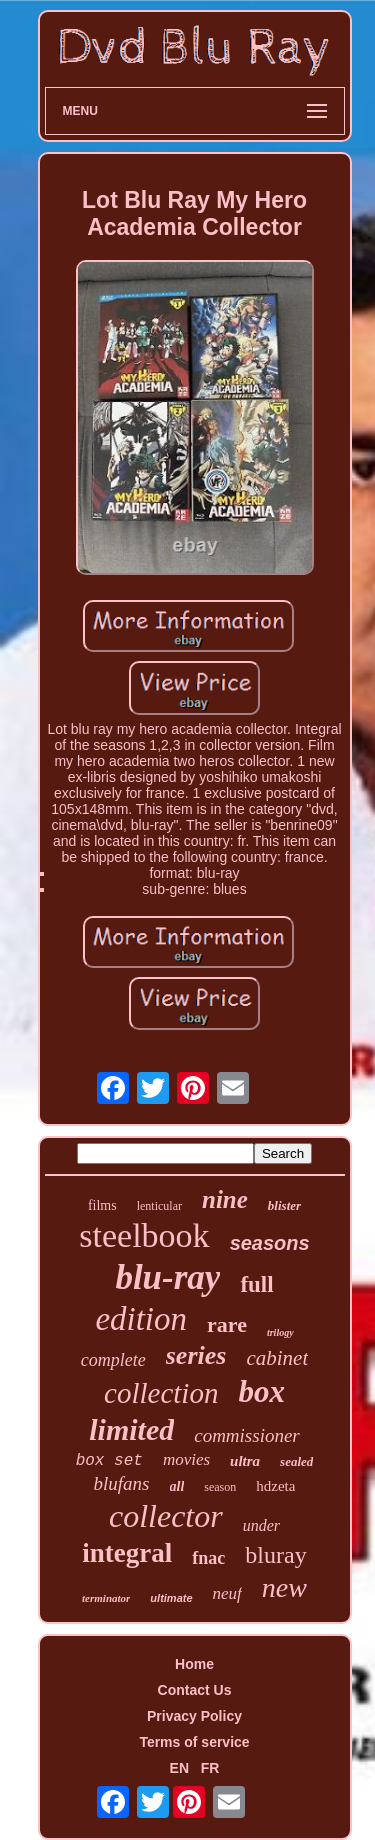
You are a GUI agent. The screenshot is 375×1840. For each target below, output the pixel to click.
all (177, 1486)
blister (284, 1205)
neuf (227, 1593)
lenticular (159, 1206)
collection (161, 1393)
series (196, 1355)
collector (166, 1516)
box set (109, 1461)
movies (186, 1459)
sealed (296, 1461)
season (220, 1487)
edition (141, 1319)
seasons (270, 1243)
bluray (275, 1555)
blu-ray (167, 1277)
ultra (245, 1461)
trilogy (280, 1332)
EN (179, 1768)
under (261, 1525)
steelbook (144, 1235)
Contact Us (195, 1690)
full (256, 1284)
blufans (122, 1483)
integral (127, 1553)
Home (194, 1664)
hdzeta (275, 1486)
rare (227, 1324)
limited (131, 1429)
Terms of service (194, 1742)
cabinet (277, 1358)
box (261, 1391)
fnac (208, 1558)
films (102, 1205)
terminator (106, 1598)
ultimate (171, 1598)
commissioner (247, 1435)
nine (225, 1199)
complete (113, 1360)
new (284, 1587)
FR (210, 1768)
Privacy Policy (194, 1716)
